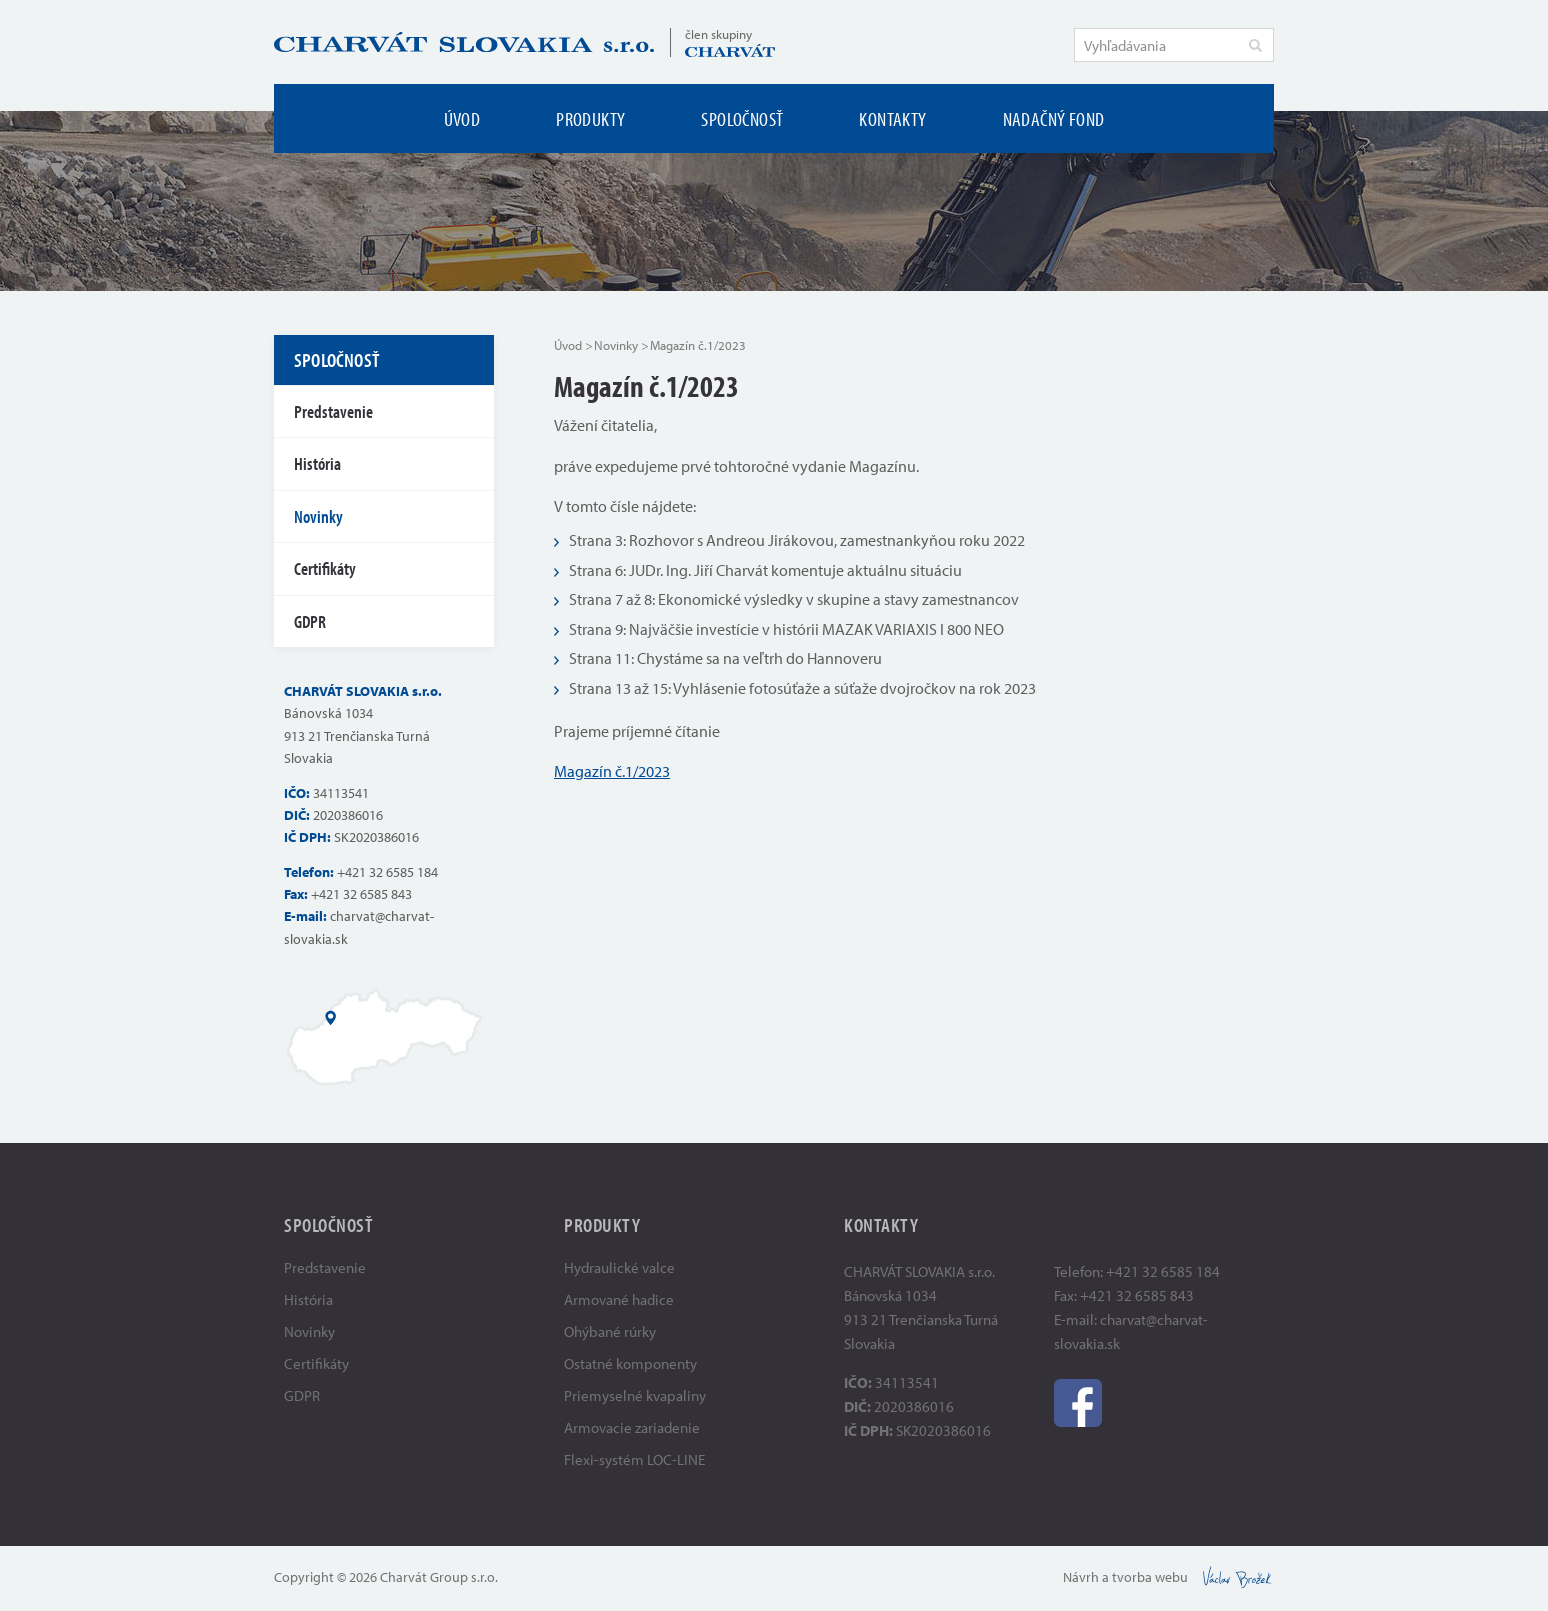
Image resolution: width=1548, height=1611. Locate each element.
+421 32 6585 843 (361, 894)
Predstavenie (333, 411)
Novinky (616, 345)
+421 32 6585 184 (387, 872)
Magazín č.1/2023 (612, 771)
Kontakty (892, 118)
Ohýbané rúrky (610, 1331)
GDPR (310, 621)
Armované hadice (619, 1299)
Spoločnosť (742, 118)
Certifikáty (325, 568)
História (317, 463)
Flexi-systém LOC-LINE (634, 1459)
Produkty (590, 118)
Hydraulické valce (619, 1267)
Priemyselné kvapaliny (635, 1395)
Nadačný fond (1054, 118)
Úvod (462, 118)
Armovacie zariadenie (632, 1427)
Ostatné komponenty (630, 1363)
